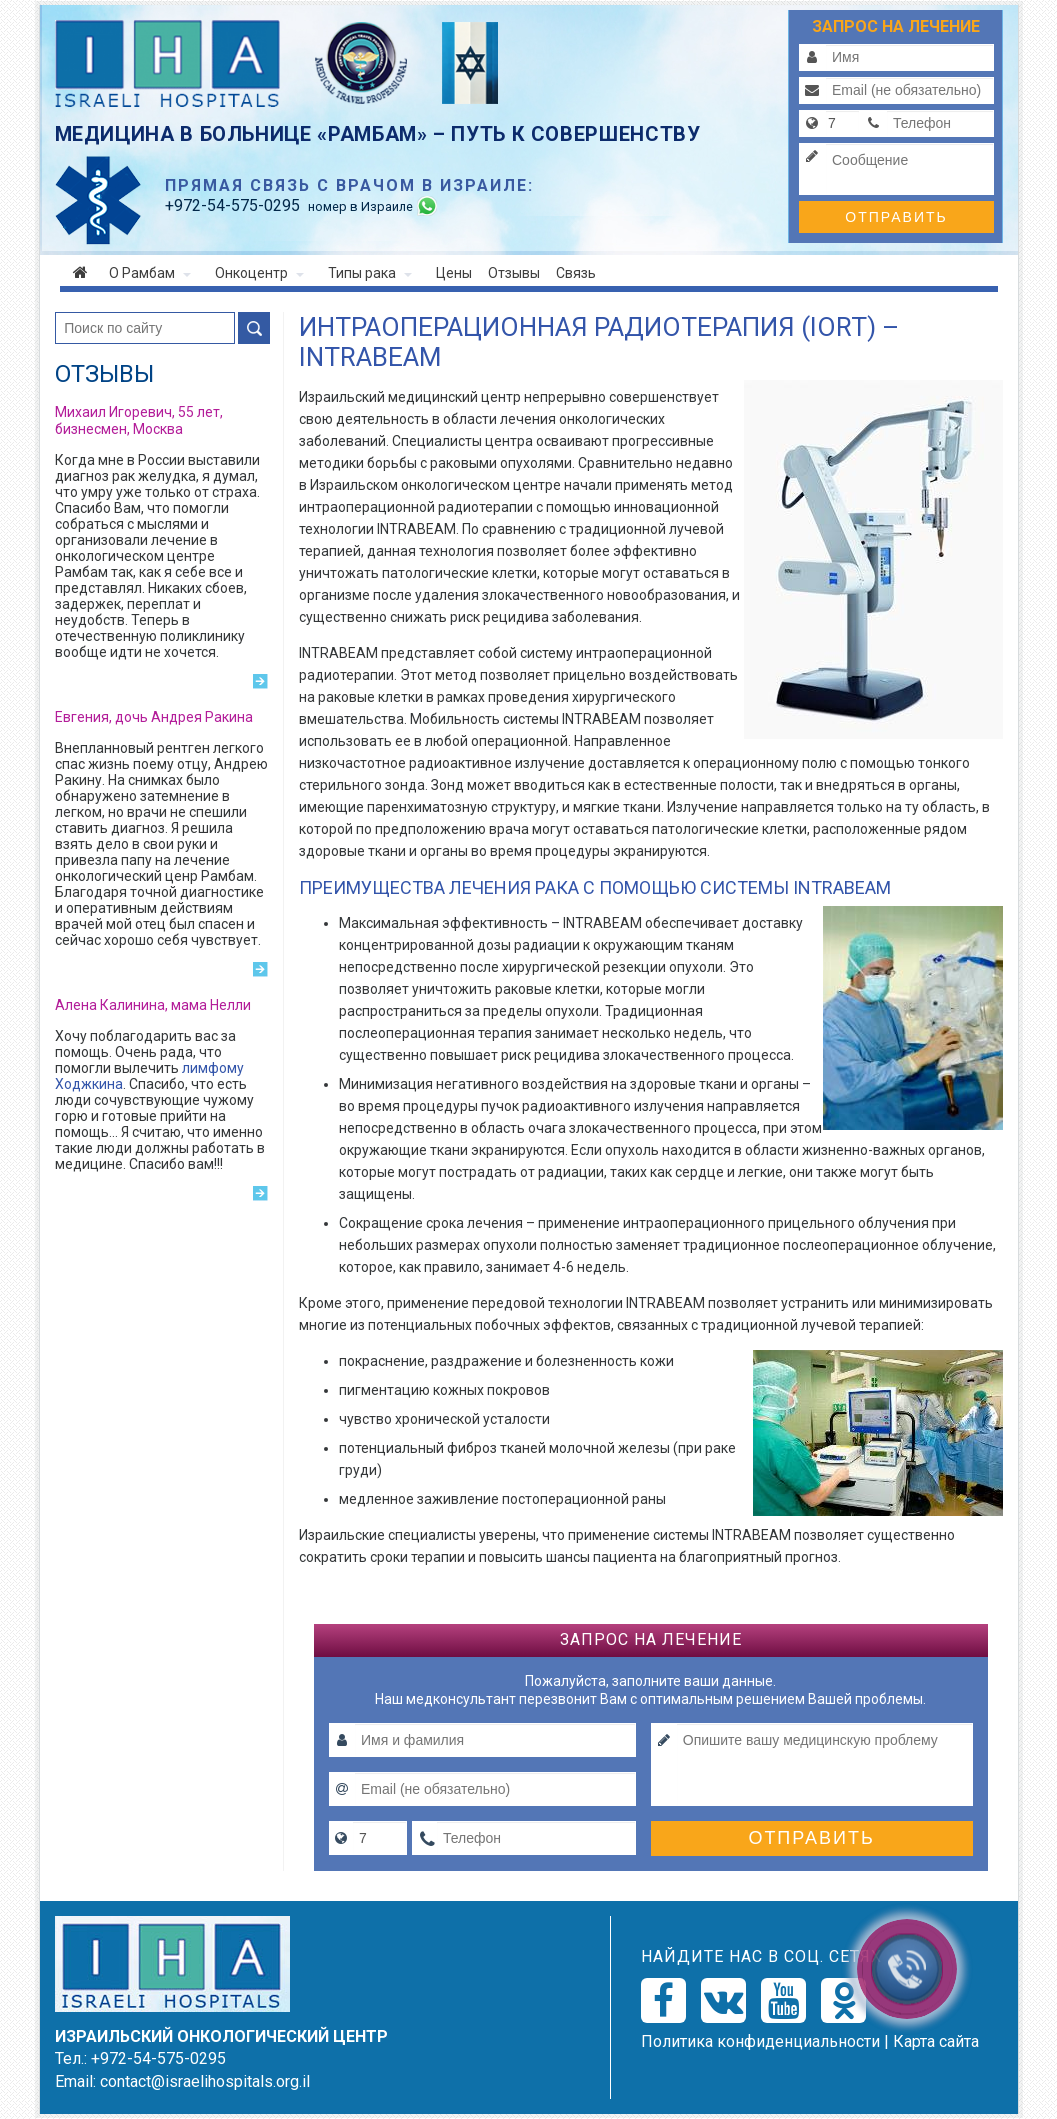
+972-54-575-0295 (158, 2058)
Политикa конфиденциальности (760, 2041)
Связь (576, 273)
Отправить (896, 217)
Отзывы (514, 273)
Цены (454, 273)
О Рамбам (150, 273)
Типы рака (370, 273)
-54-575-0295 (232, 205)
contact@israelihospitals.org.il (205, 2081)
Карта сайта (936, 2041)
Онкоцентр (259, 273)
